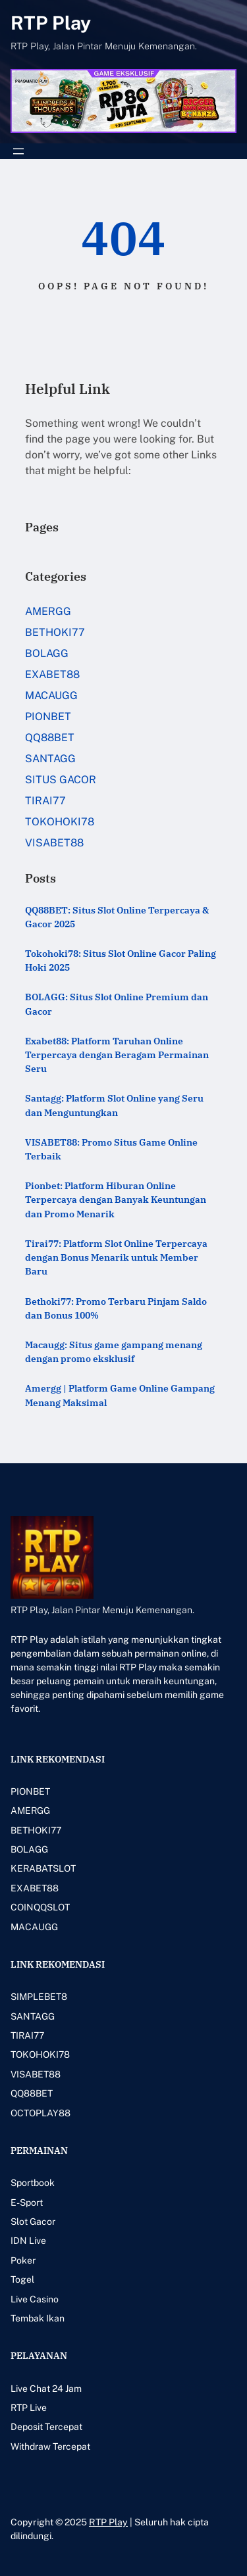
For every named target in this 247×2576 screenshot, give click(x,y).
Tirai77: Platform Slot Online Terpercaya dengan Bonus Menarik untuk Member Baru (116, 1257)
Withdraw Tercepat (50, 2446)
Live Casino (35, 2299)
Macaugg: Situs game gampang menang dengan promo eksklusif (113, 1352)
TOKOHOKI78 (59, 821)
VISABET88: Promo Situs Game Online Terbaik (111, 1149)
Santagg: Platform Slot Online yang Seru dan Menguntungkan (114, 1105)
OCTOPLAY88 (40, 2113)
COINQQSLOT (40, 1907)
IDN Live (28, 2240)
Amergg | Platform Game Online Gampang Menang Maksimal (120, 1395)
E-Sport (27, 2202)
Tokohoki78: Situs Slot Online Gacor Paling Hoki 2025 (120, 960)
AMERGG (48, 611)
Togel (22, 2279)
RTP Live (29, 2407)
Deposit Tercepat (46, 2426)
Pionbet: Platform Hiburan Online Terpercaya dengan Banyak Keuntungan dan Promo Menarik (115, 1199)
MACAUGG (51, 695)
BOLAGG (47, 653)
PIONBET (48, 716)
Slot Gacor (33, 2221)
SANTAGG (50, 758)
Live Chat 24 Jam (46, 2388)
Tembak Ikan (38, 2318)
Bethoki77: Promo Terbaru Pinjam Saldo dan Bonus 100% (116, 1308)
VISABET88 (54, 843)
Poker (23, 2260)
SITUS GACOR (60, 779)
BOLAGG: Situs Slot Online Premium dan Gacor (116, 1004)
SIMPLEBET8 (39, 1996)
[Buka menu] (18, 151)
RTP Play (51, 23)
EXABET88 (52, 674)
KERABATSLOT (43, 1868)
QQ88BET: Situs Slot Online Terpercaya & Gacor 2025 (117, 917)
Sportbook (33, 2182)
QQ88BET (49, 737)
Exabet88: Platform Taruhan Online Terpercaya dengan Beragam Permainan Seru (117, 1055)
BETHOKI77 (55, 632)
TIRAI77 (45, 800)
